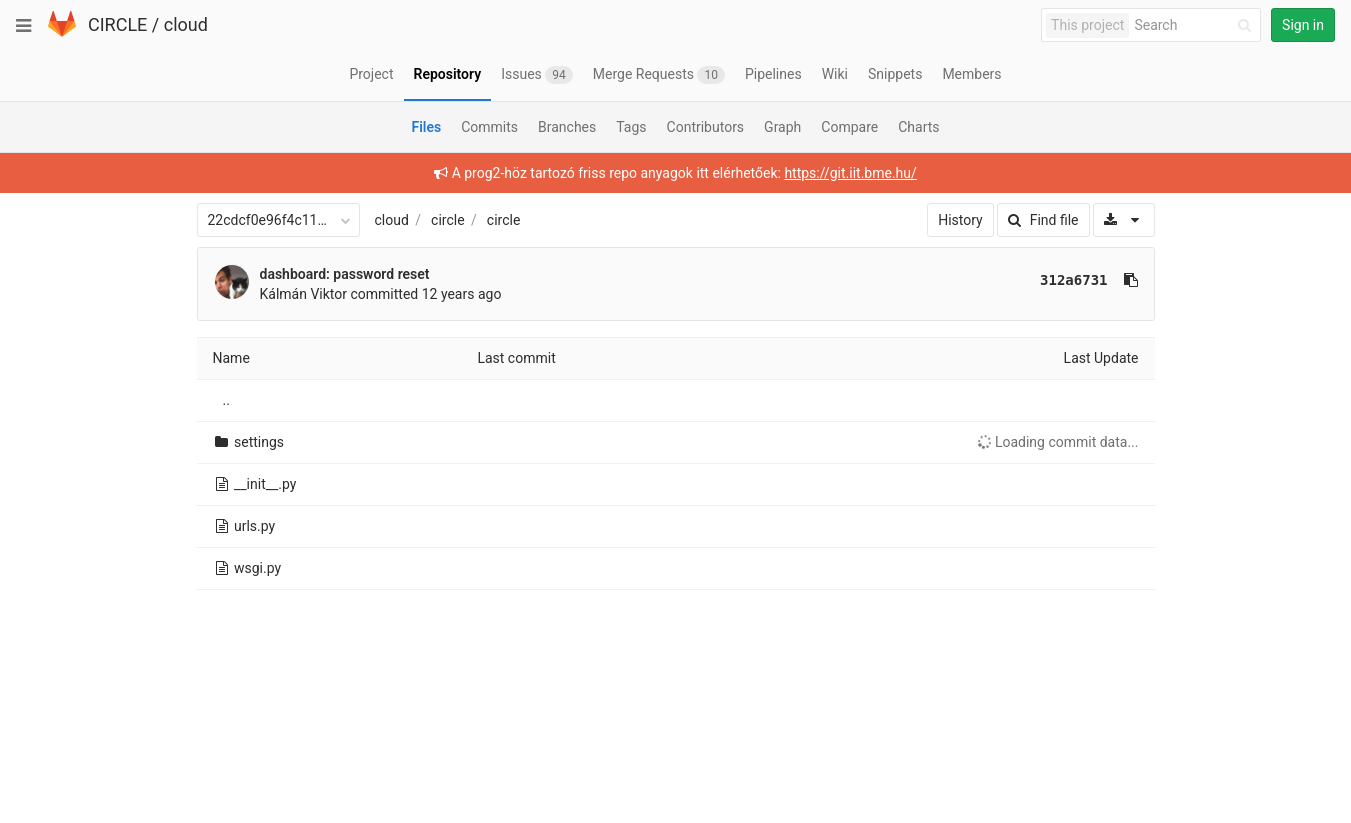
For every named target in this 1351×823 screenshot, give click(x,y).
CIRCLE (117, 24)
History (960, 220)
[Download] (1123, 220)
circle (448, 220)
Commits (489, 127)
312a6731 (1073, 280)
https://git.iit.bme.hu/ (850, 173)
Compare (849, 127)
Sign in (1303, 25)
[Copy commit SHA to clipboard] (1131, 280)
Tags (631, 127)
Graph (782, 127)
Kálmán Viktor (304, 294)
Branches (567, 127)
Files (426, 127)
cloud (186, 24)
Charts (918, 127)
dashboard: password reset (345, 274)
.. (226, 400)
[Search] (1196, 25)
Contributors (706, 127)
